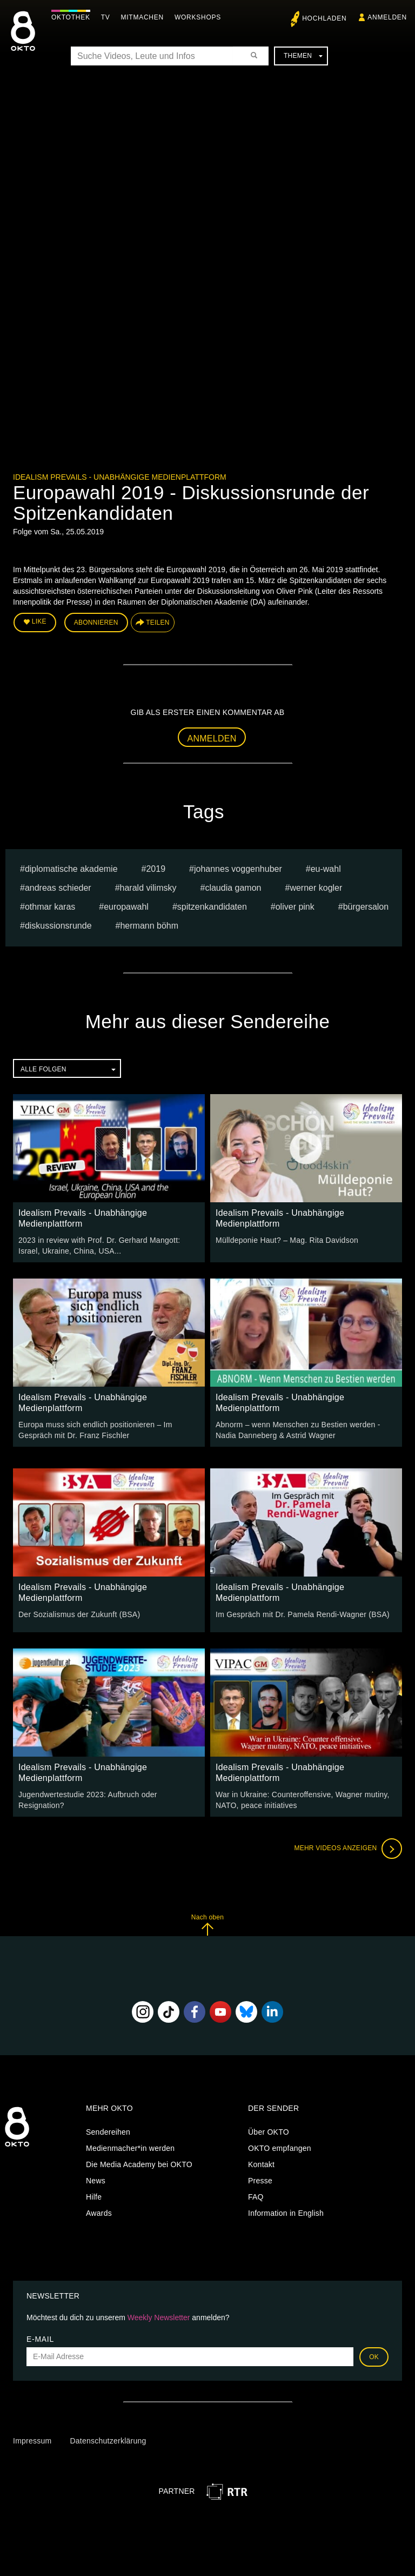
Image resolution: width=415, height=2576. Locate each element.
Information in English (286, 2213)
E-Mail (40, 2338)
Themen (303, 55)
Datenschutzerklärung (108, 2440)
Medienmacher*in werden (130, 2148)
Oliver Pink (295, 906)
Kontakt (261, 2164)
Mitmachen (142, 17)
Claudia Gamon (233, 887)
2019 (155, 868)
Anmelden (212, 738)
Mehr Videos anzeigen (348, 1848)
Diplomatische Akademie (71, 868)
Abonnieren (96, 622)
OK (374, 2356)
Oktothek (70, 17)
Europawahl (126, 906)
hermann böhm (149, 925)
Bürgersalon (366, 906)
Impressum (32, 2440)
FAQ (256, 2197)
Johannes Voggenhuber (238, 868)
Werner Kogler (316, 887)
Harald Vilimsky (148, 887)
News (95, 2180)
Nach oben (207, 1924)
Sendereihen (108, 2132)
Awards (99, 2213)
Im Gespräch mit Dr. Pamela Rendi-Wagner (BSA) (303, 1614)
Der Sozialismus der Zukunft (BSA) (79, 1614)
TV (105, 17)
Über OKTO (268, 2132)
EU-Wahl (326, 868)
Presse (260, 2180)
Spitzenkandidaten (212, 906)
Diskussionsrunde (58, 925)
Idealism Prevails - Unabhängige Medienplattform (119, 477)
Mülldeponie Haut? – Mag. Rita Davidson (287, 1240)
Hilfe (94, 2197)
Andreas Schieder (58, 887)
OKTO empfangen (279, 2148)
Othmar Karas (50, 906)
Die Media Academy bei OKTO (139, 2164)
